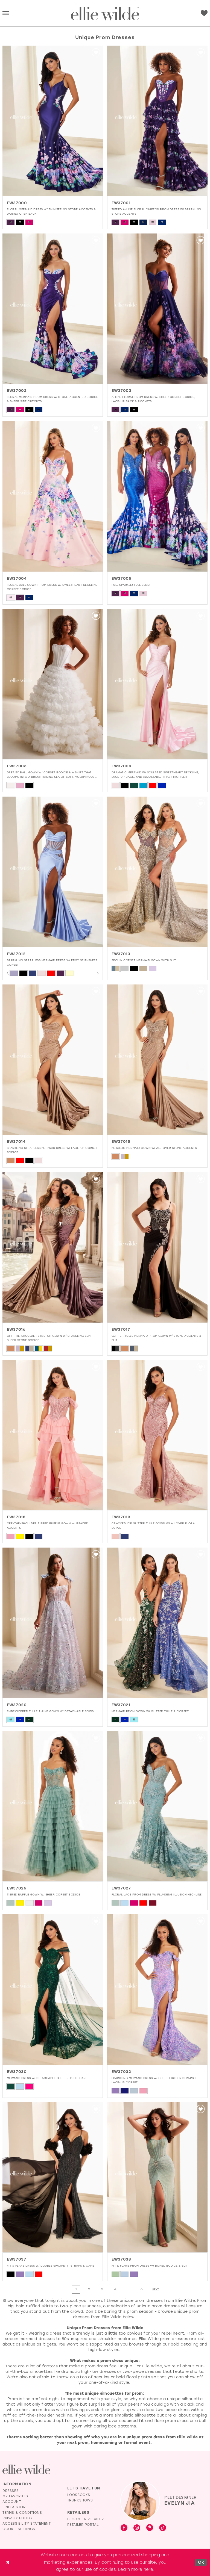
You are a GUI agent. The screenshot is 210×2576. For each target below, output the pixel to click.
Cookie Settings (18, 2529)
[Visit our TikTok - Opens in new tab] (162, 2528)
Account (11, 2502)
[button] (5, 13)
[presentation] (52, 121)
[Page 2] (89, 2289)
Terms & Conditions (22, 2513)
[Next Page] (156, 2289)
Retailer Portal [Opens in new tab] (83, 2525)
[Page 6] (142, 2289)
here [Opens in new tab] (148, 2569)
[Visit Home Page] (105, 13)
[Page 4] (115, 2289)
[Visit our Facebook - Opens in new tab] (124, 2528)
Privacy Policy (17, 2518)
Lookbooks (78, 2495)
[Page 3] (102, 2289)
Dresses (10, 2491)
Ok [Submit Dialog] (201, 2562)
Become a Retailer (85, 2519)
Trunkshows (80, 2501)
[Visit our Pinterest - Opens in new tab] (149, 2528)
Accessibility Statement (26, 2523)
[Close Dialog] (8, 2562)
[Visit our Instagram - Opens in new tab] (137, 2528)
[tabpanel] (14, 973)
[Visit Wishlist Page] (204, 13)
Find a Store (15, 2507)
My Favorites (15, 2496)
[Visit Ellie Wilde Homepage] (26, 2469)
